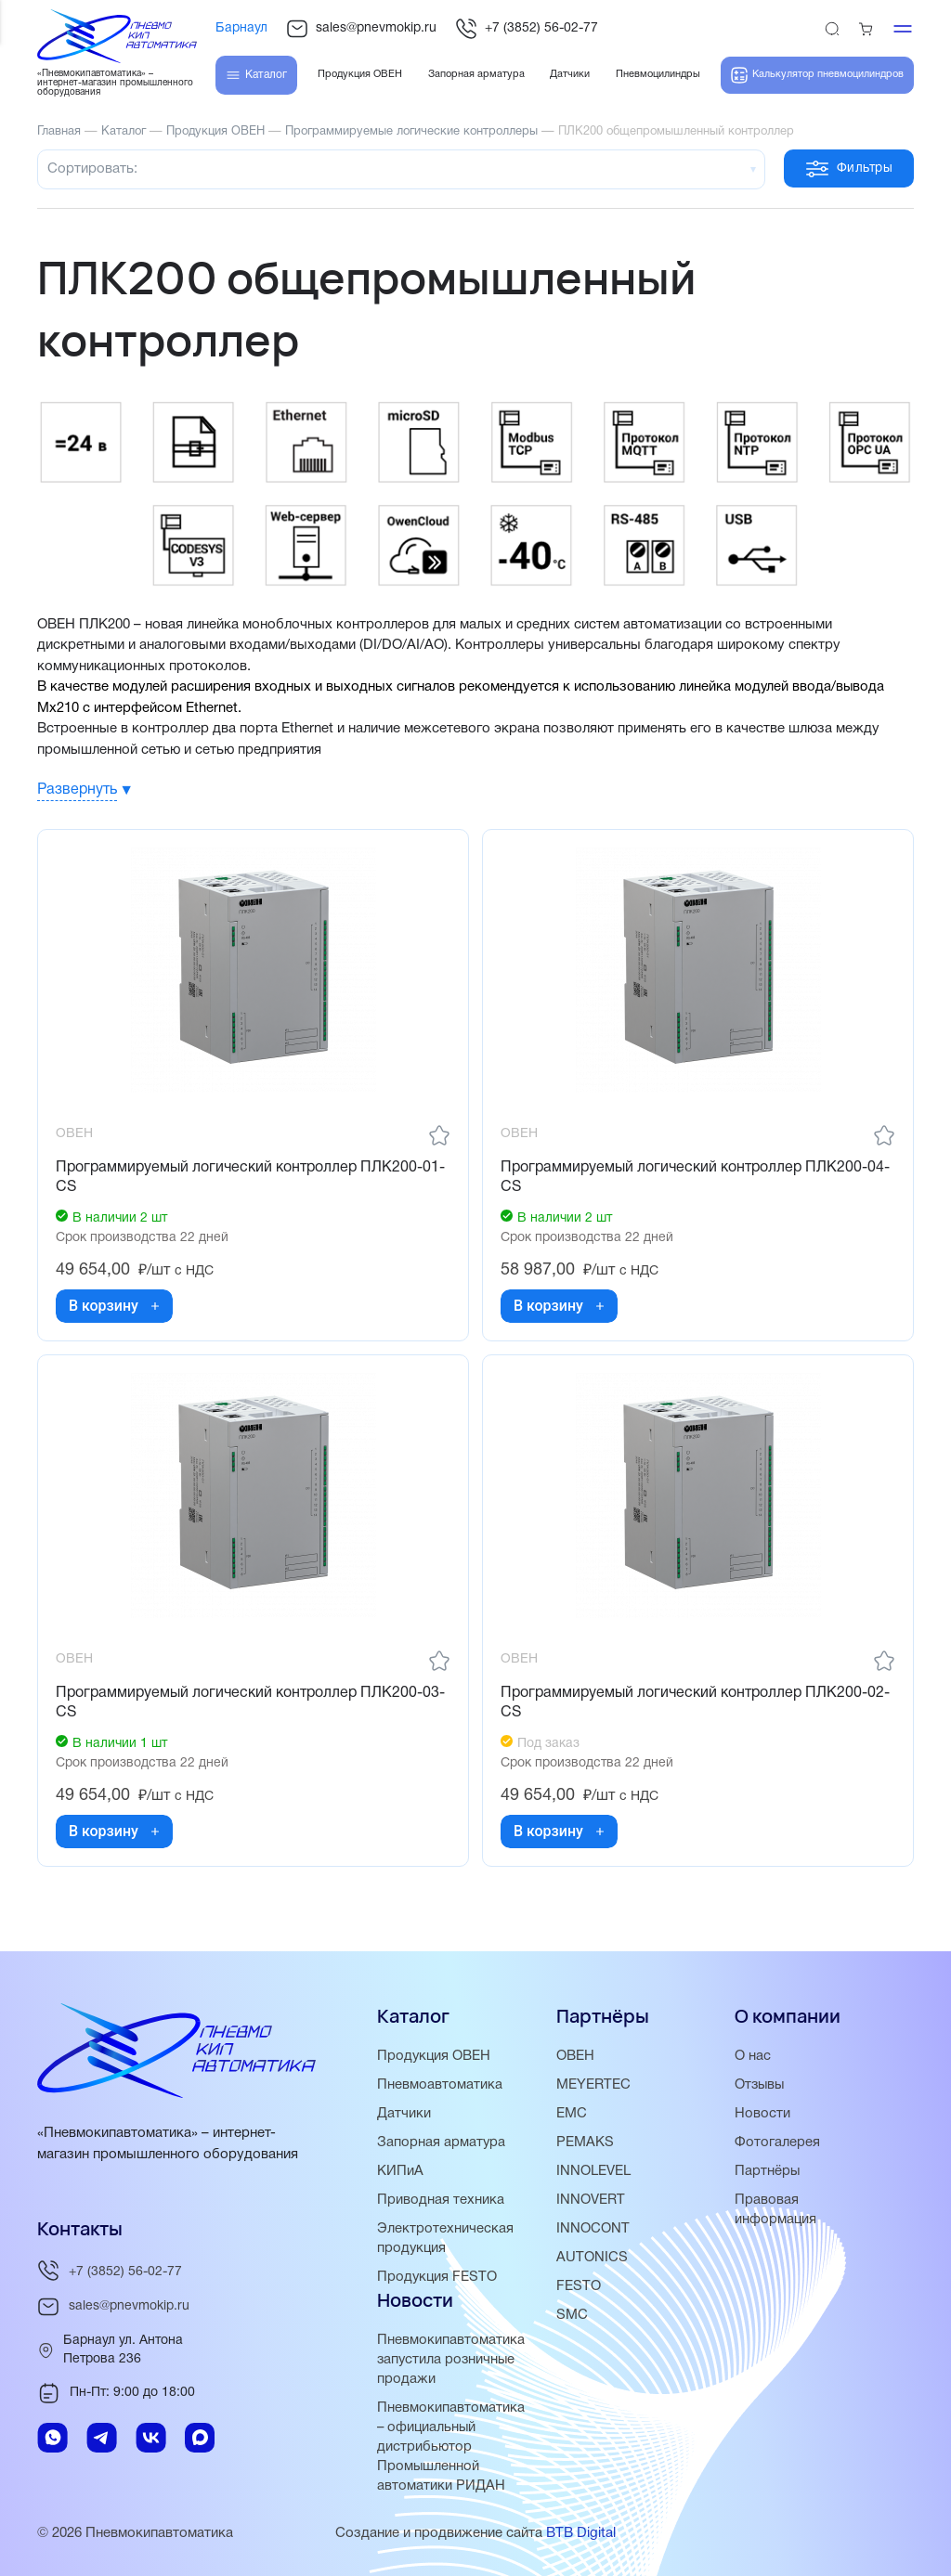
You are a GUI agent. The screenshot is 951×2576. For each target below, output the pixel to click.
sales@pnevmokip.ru (361, 29)
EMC (571, 2113)
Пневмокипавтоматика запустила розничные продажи (451, 2360)
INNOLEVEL (593, 2171)
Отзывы (761, 2084)
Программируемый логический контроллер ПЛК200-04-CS (696, 1178)
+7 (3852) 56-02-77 (526, 29)
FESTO (578, 2286)
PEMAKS (585, 2142)
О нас (753, 2056)
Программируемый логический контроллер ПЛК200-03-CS (251, 1705)
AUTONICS (592, 2257)
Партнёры (768, 2171)
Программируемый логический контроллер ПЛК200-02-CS (696, 1705)
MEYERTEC (593, 2084)
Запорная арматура (441, 2142)
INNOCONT (593, 2228)
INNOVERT (590, 2200)
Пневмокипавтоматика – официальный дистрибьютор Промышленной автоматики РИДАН (451, 2446)
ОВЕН (575, 2056)
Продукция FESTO (438, 2277)
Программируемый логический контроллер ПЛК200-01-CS (251, 1178)
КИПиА (400, 2171)
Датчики (404, 2113)
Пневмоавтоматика (439, 2084)
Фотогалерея (777, 2142)
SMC (572, 2315)
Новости (762, 2113)
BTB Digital (581, 2533)
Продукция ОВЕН (434, 2056)
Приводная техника (440, 2200)
